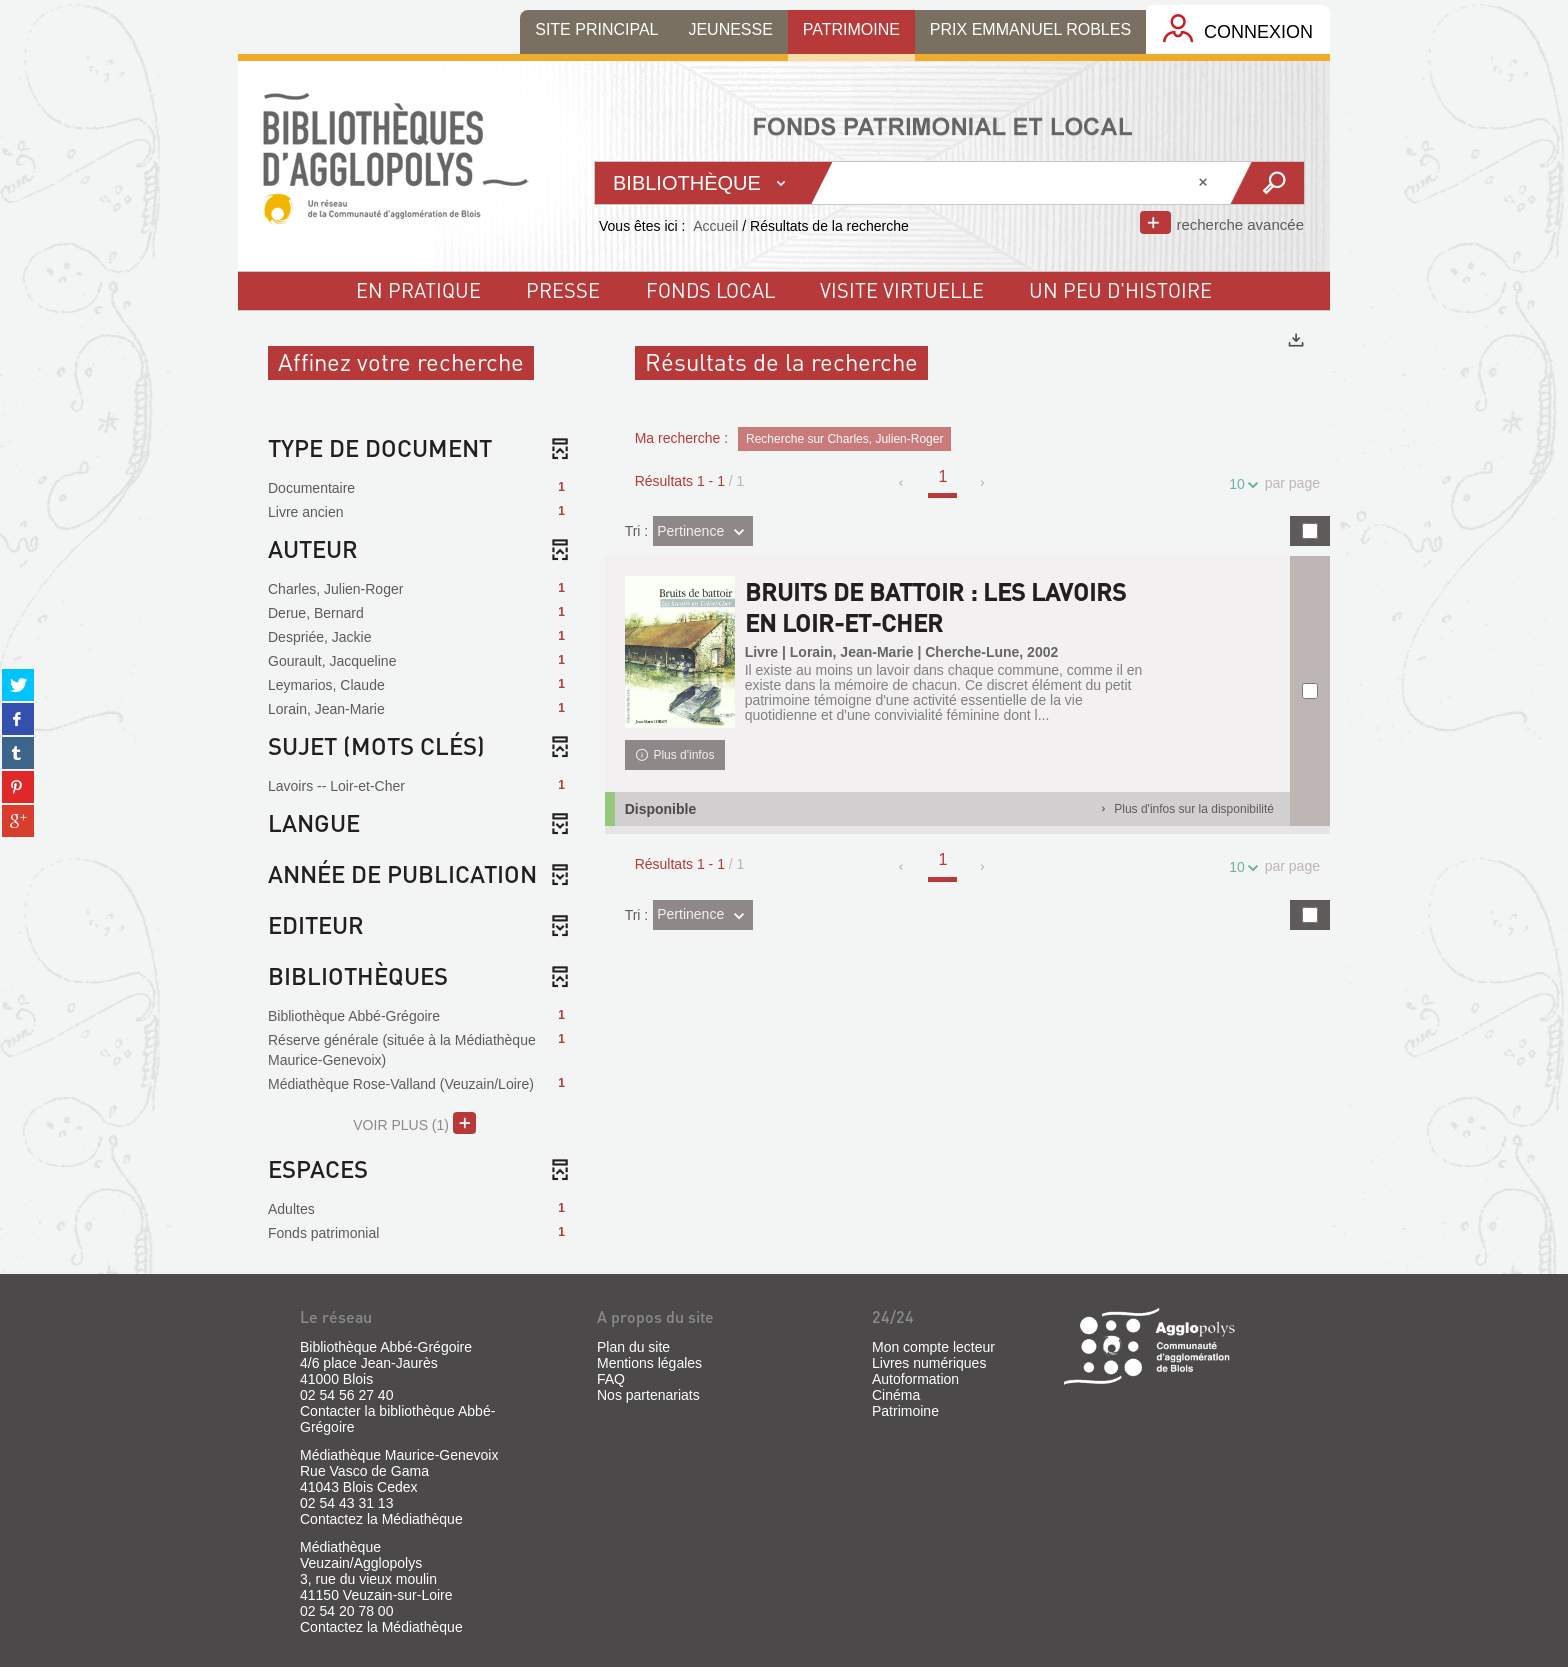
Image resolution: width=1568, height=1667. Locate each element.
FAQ (611, 1379)
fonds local (710, 290)
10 (1240, 484)
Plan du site (633, 1347)
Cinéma (896, 1395)
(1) (414, 1123)
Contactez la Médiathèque (381, 1519)
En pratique (418, 290)
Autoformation (915, 1379)
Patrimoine (905, 1411)
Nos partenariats (648, 1395)
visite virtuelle (902, 290)
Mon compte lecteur (933, 1347)
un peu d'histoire (1120, 290)
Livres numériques (929, 1363)
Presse (563, 290)
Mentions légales (649, 1363)
